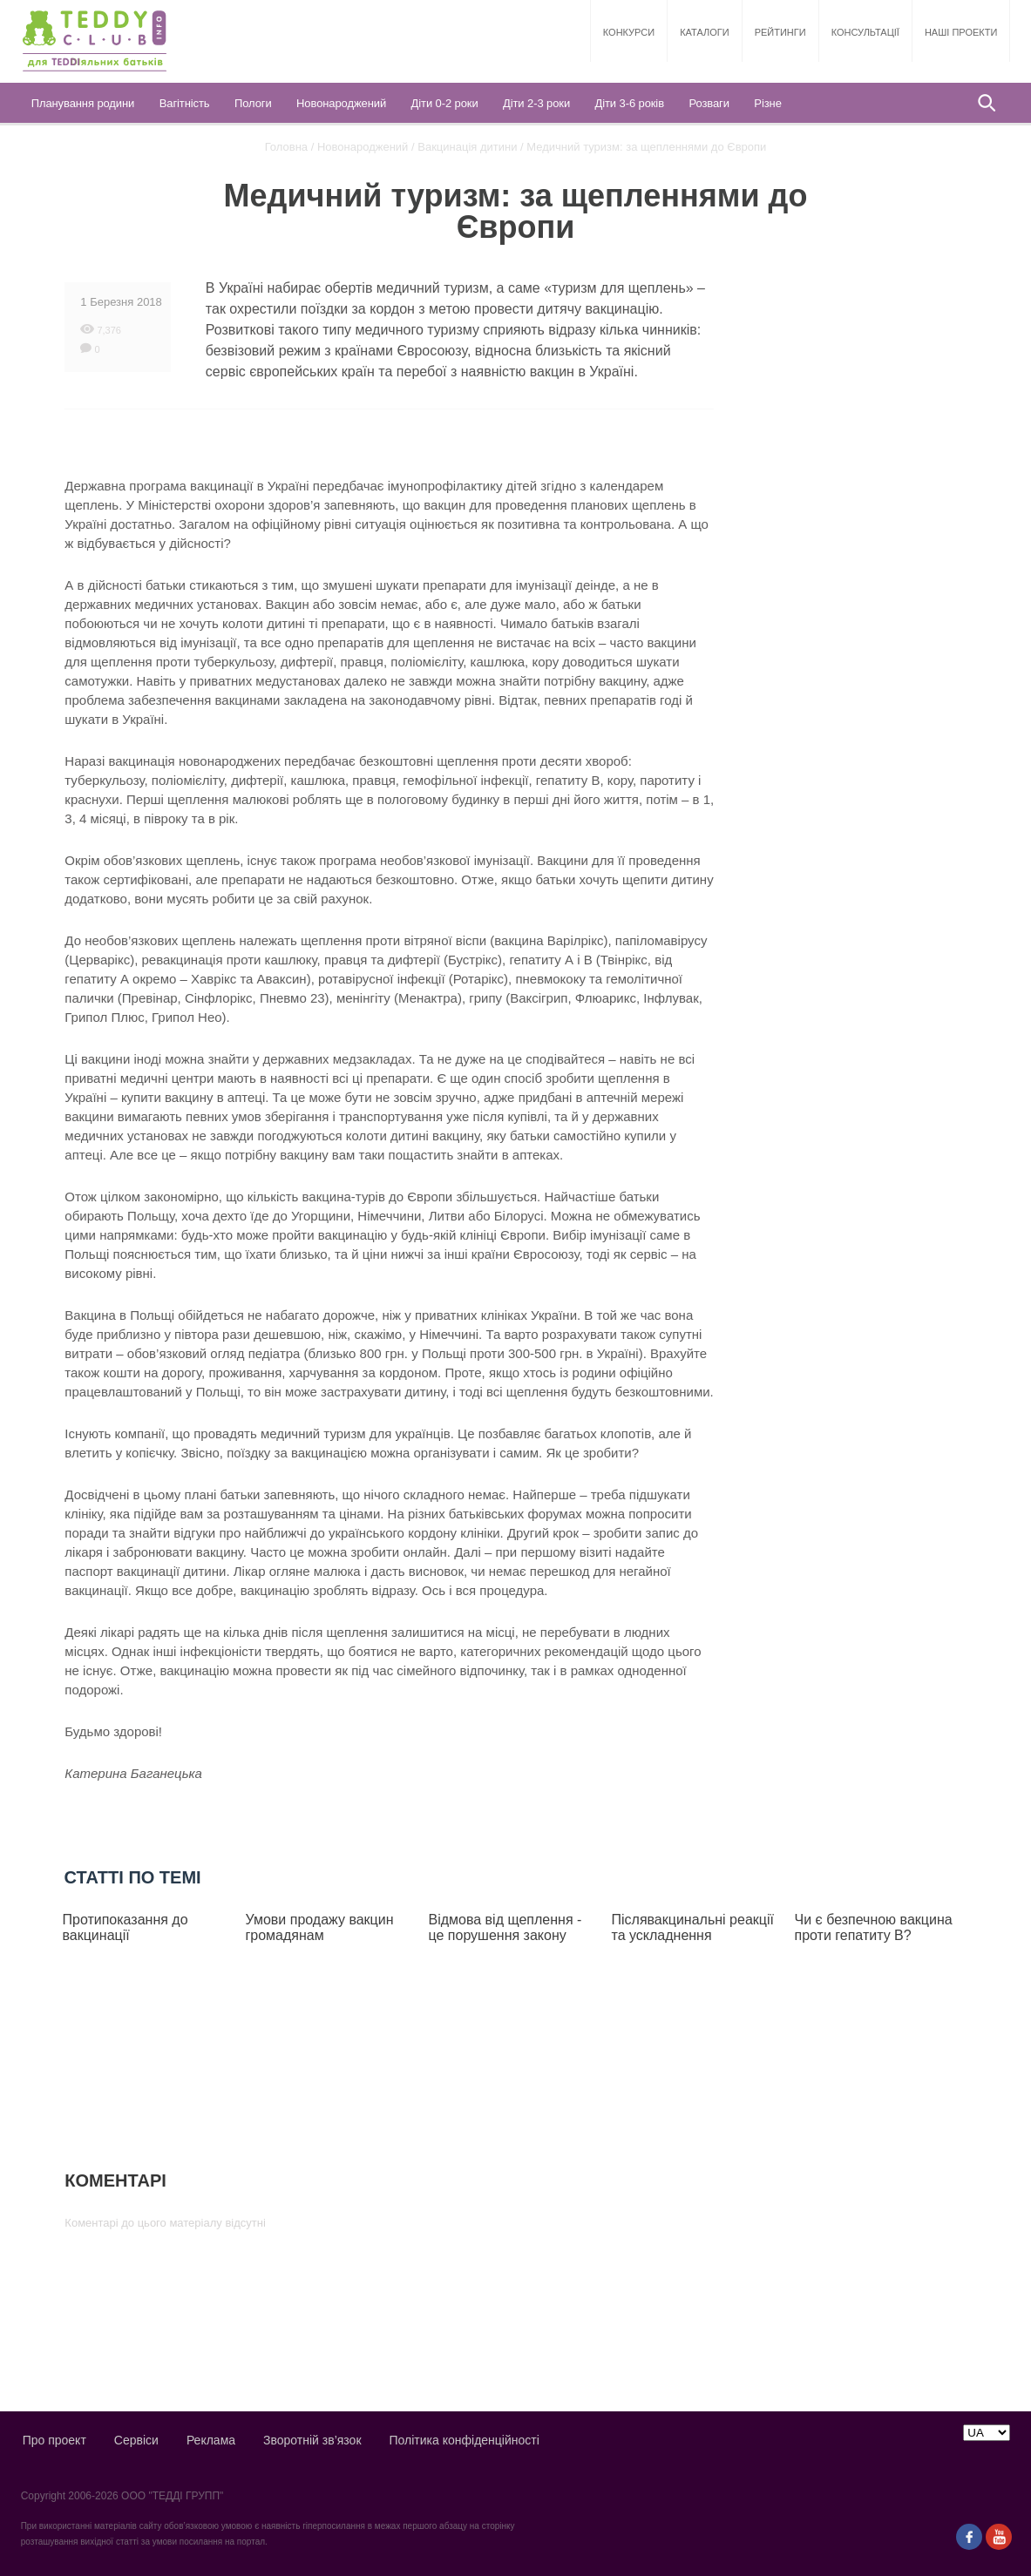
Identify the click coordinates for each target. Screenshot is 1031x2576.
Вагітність (184, 103)
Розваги (708, 103)
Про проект (54, 2440)
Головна (286, 146)
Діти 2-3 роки (536, 103)
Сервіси (136, 2440)
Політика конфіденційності (464, 2440)
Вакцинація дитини (467, 146)
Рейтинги (780, 32)
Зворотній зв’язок (312, 2440)
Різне (767, 103)
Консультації (865, 32)
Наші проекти (961, 32)
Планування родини (83, 103)
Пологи (253, 103)
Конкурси (629, 32)
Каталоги (704, 32)
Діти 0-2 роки (444, 103)
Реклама (211, 2440)
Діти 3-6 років (629, 103)
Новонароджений (341, 103)
